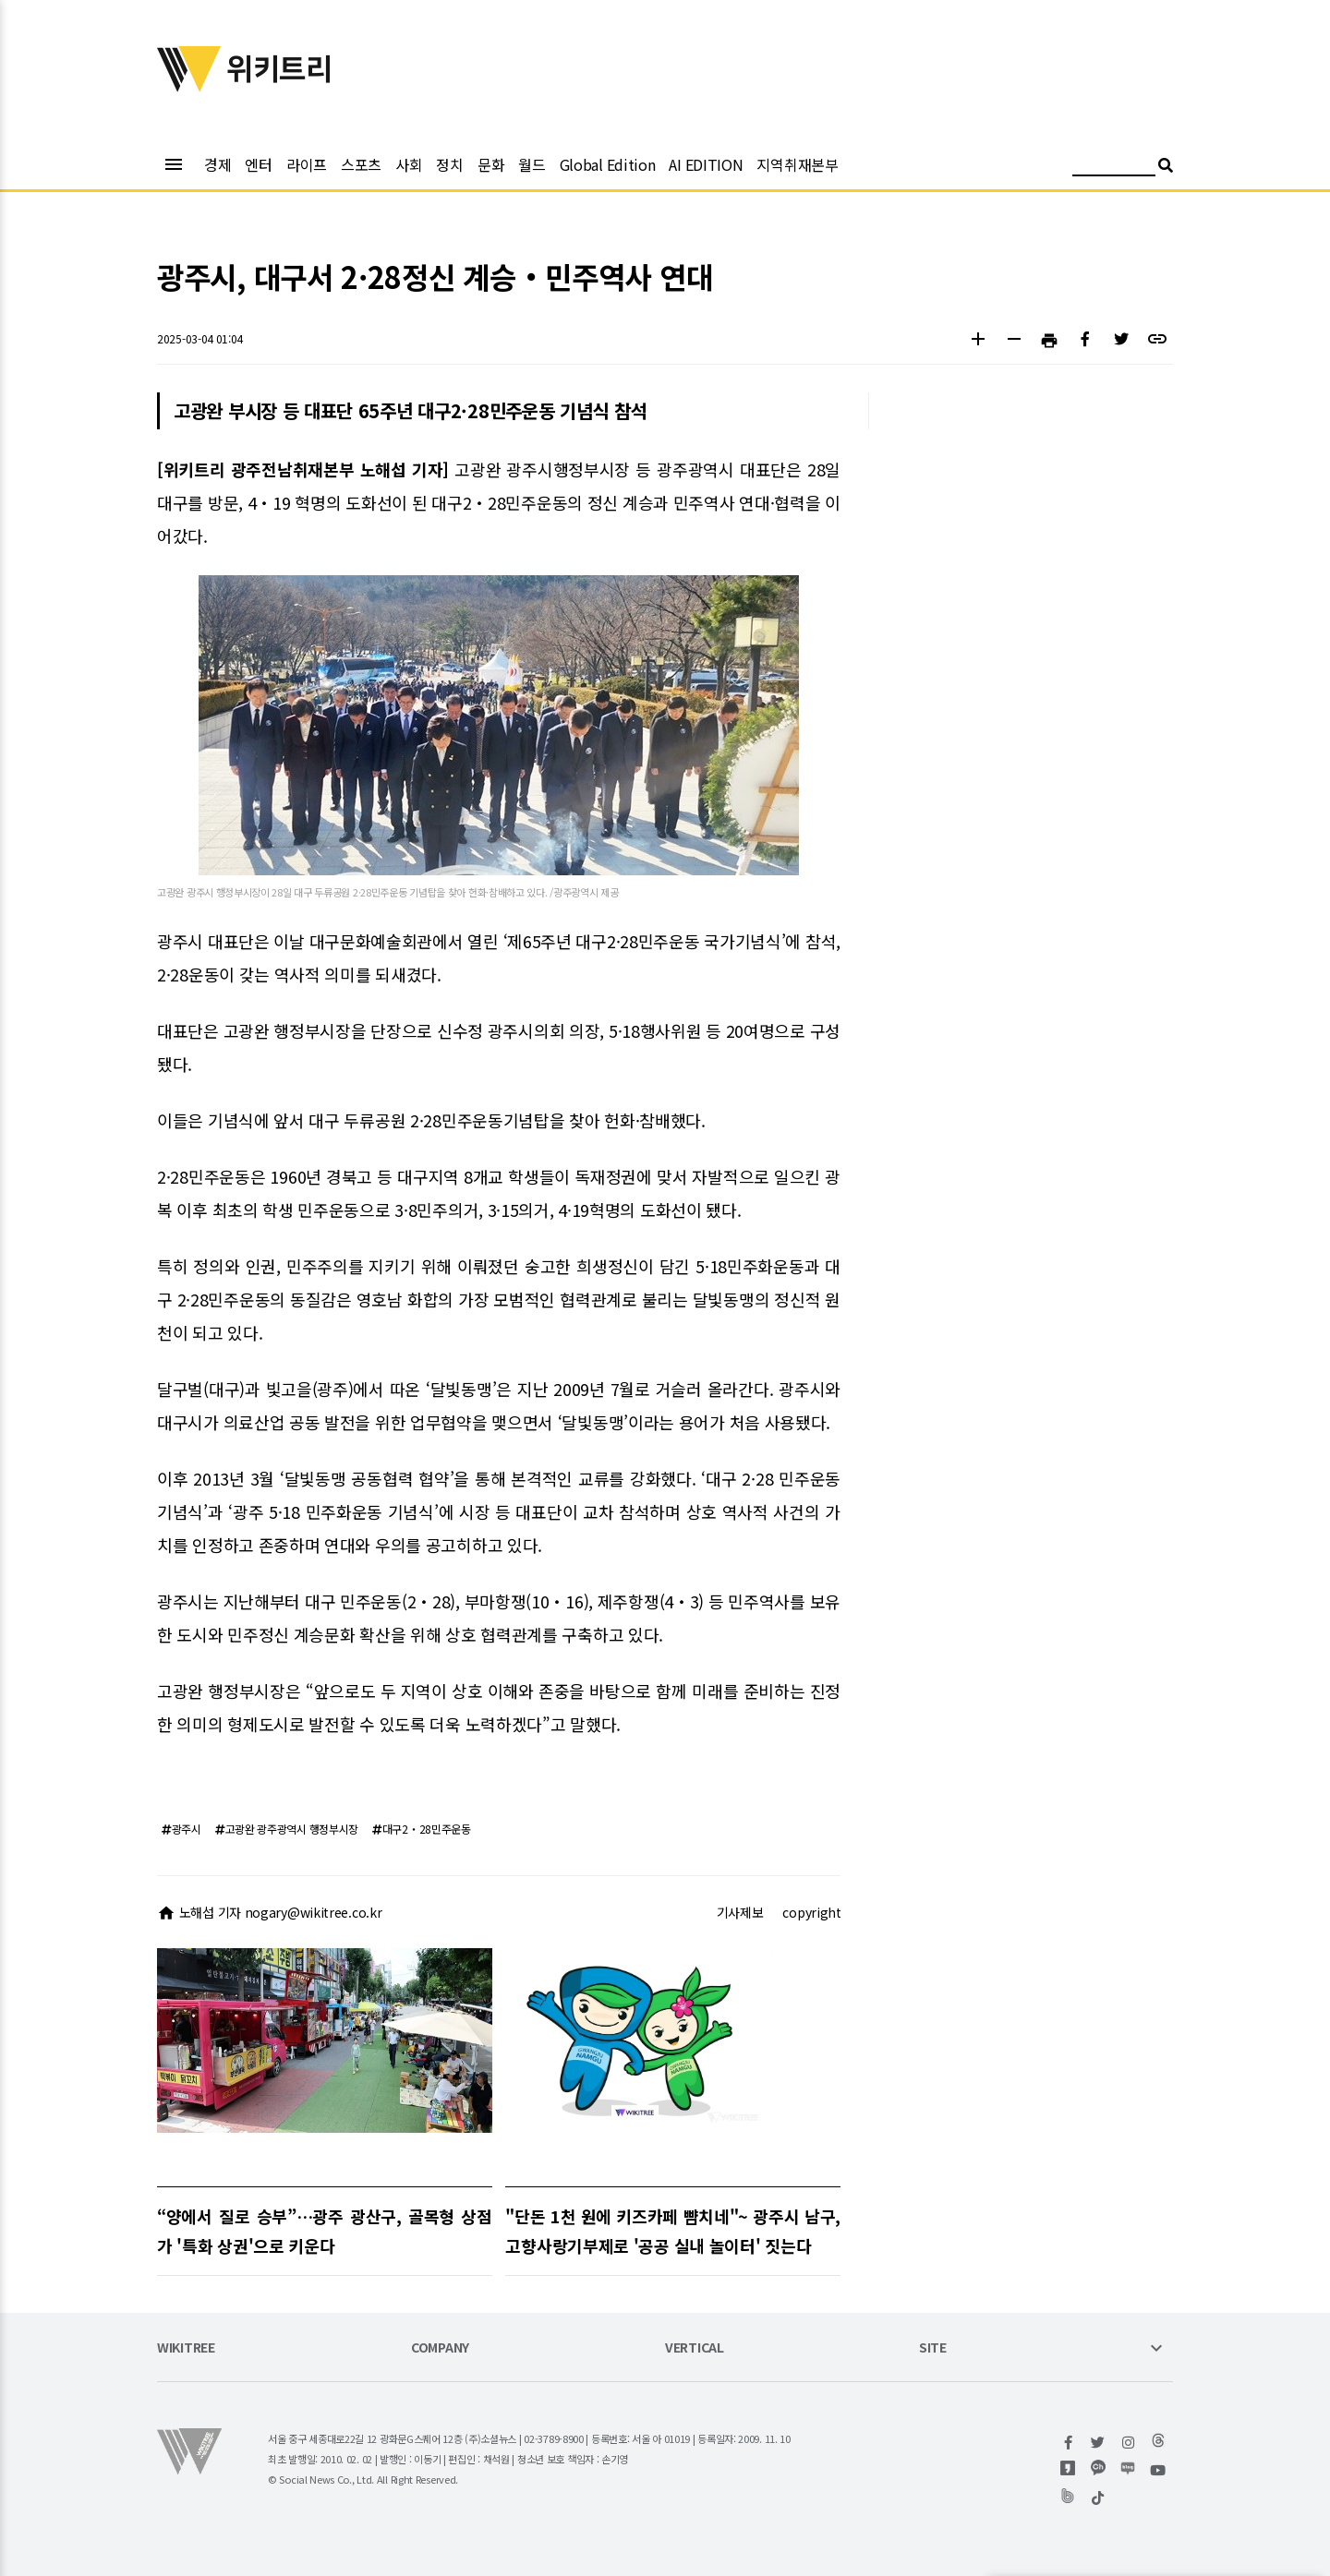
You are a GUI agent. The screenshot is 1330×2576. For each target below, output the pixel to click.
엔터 (258, 164)
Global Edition (608, 164)
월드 (531, 164)
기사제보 (740, 1912)
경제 (217, 164)
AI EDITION (706, 164)
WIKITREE (186, 2348)
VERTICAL (694, 2348)
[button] (977, 341)
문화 (491, 164)
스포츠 (361, 164)
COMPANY (440, 2348)
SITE (933, 2348)
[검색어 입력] (1113, 167)
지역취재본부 (797, 164)
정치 (449, 164)
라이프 (306, 164)
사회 (408, 164)
